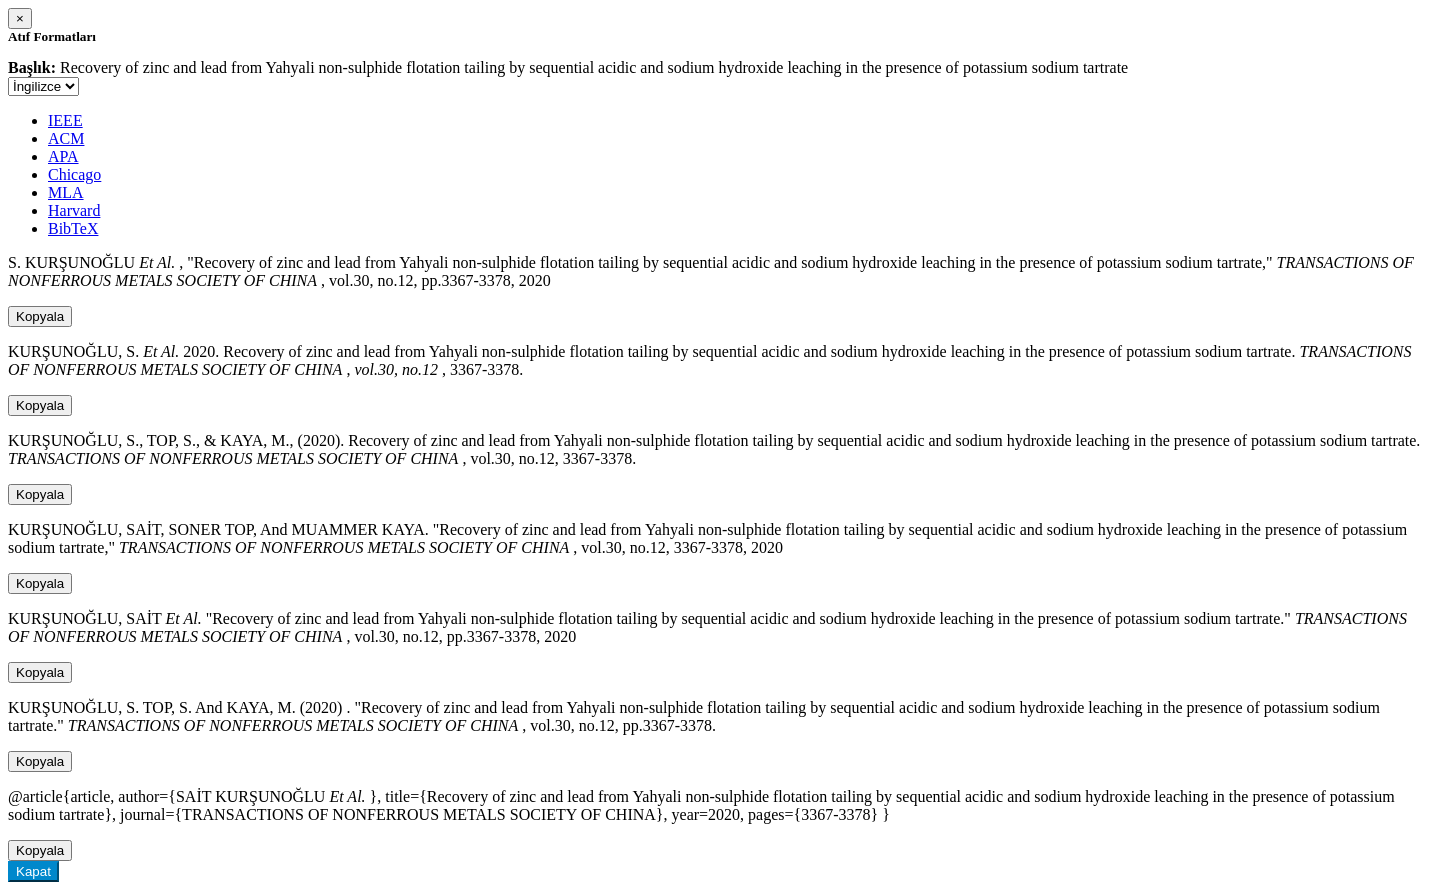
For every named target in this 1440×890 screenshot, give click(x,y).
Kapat (33, 871)
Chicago (74, 174)
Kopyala (40, 316)
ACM (66, 138)
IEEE (65, 120)
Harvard (74, 210)
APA (63, 156)
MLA (66, 192)
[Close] (20, 18)
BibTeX (73, 228)
